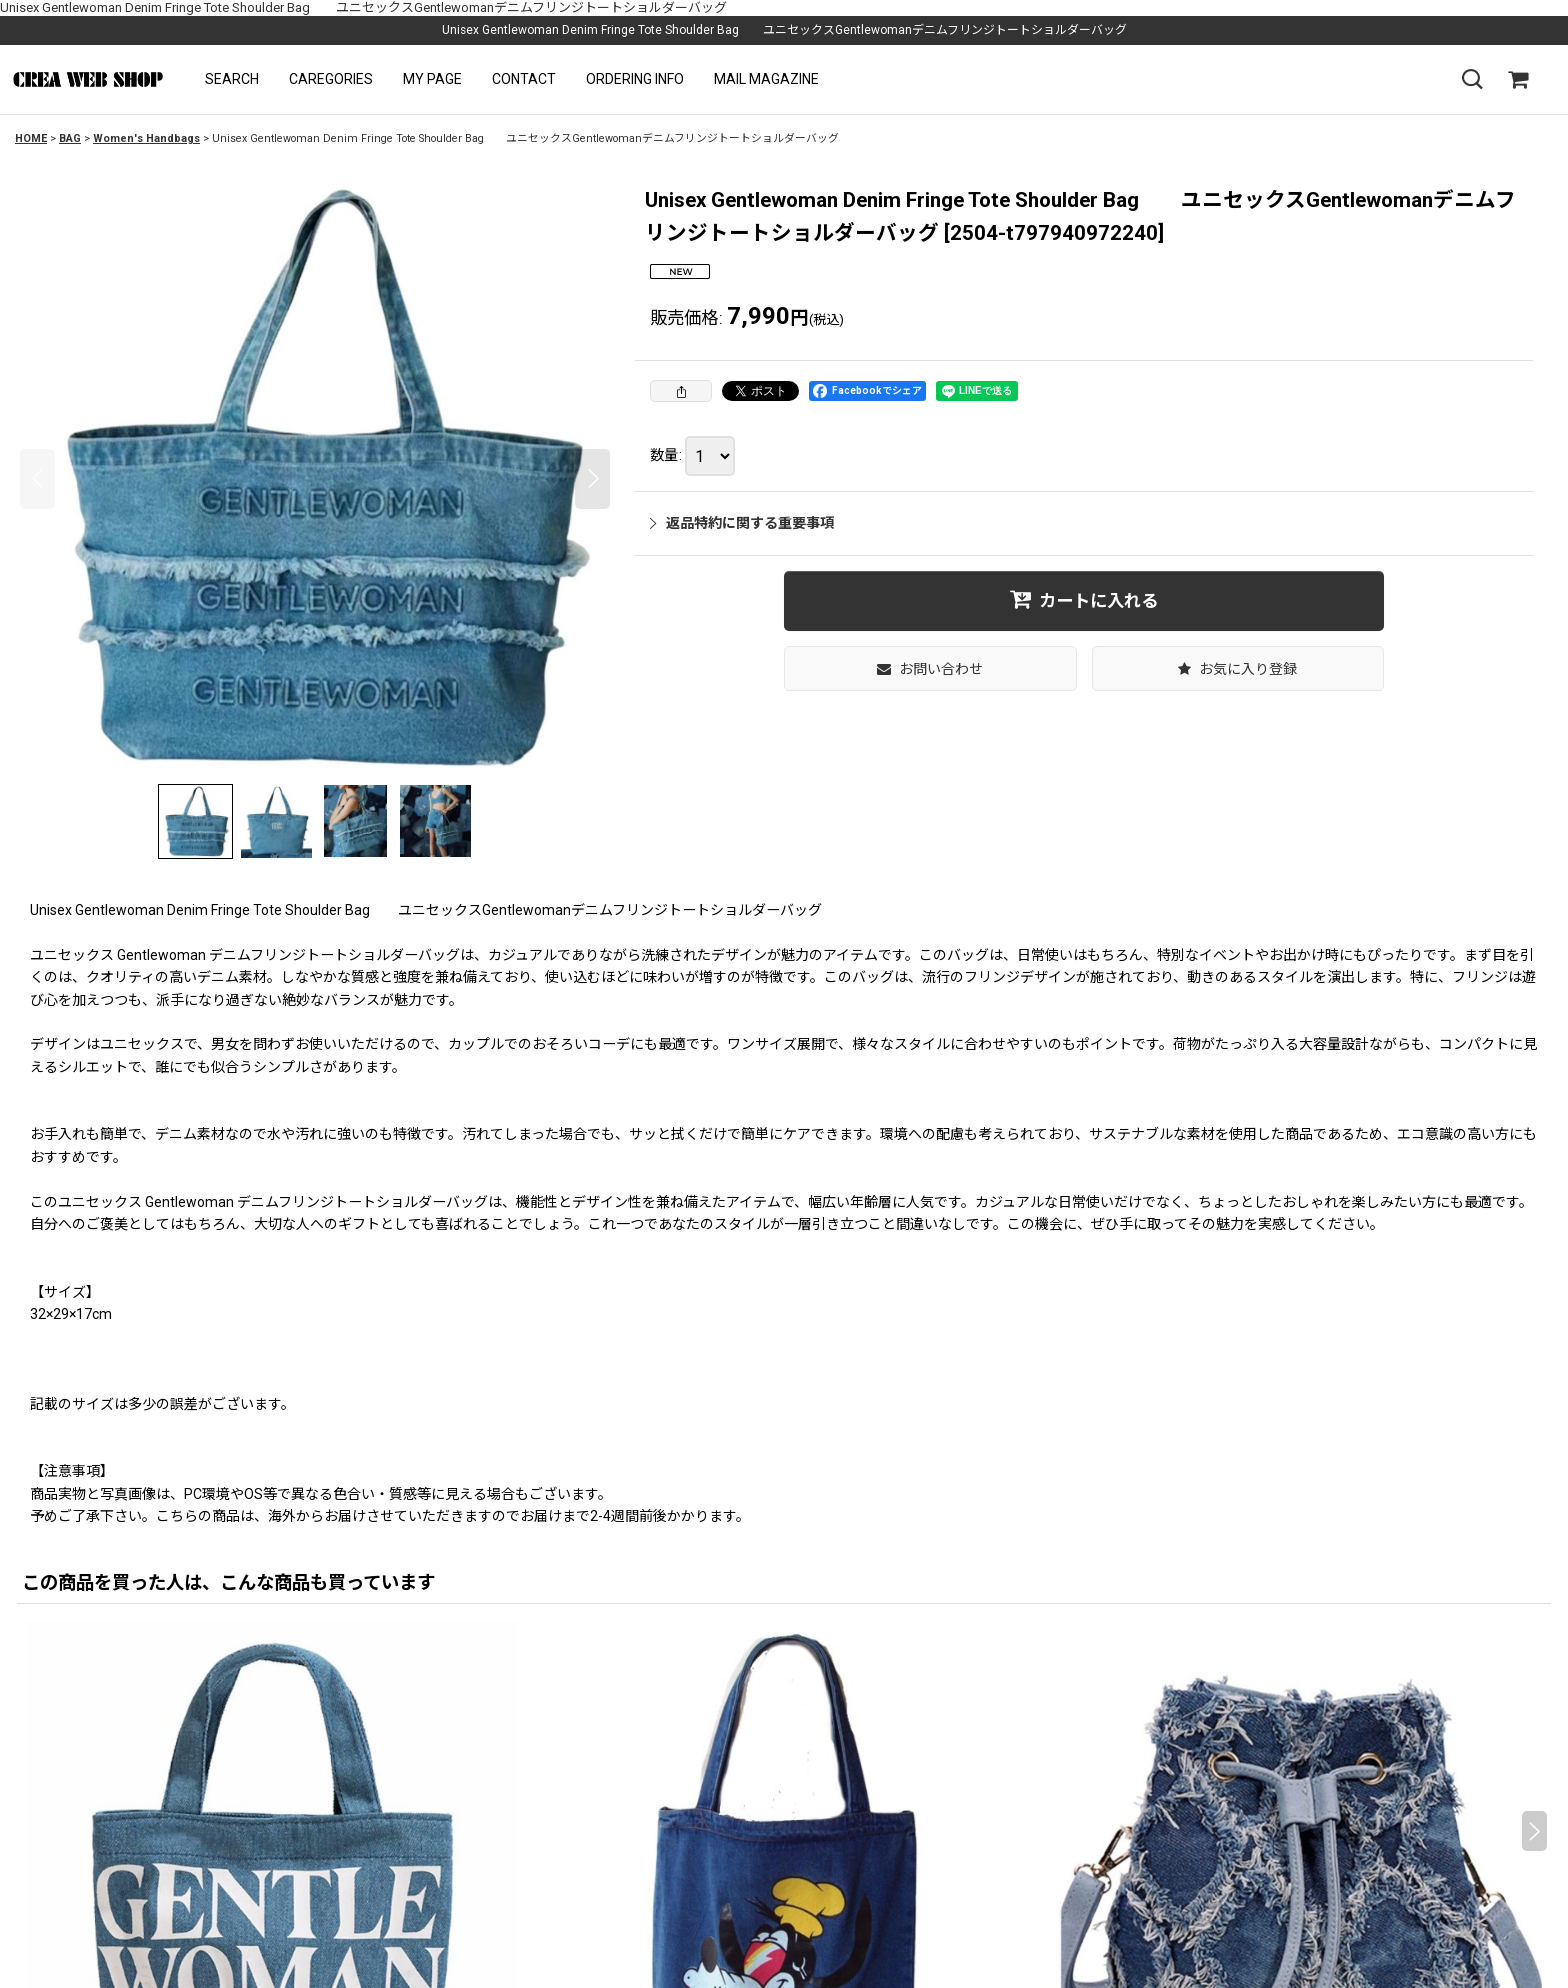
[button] (232, 79)
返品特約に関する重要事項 (742, 523)
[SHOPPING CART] (1518, 80)
